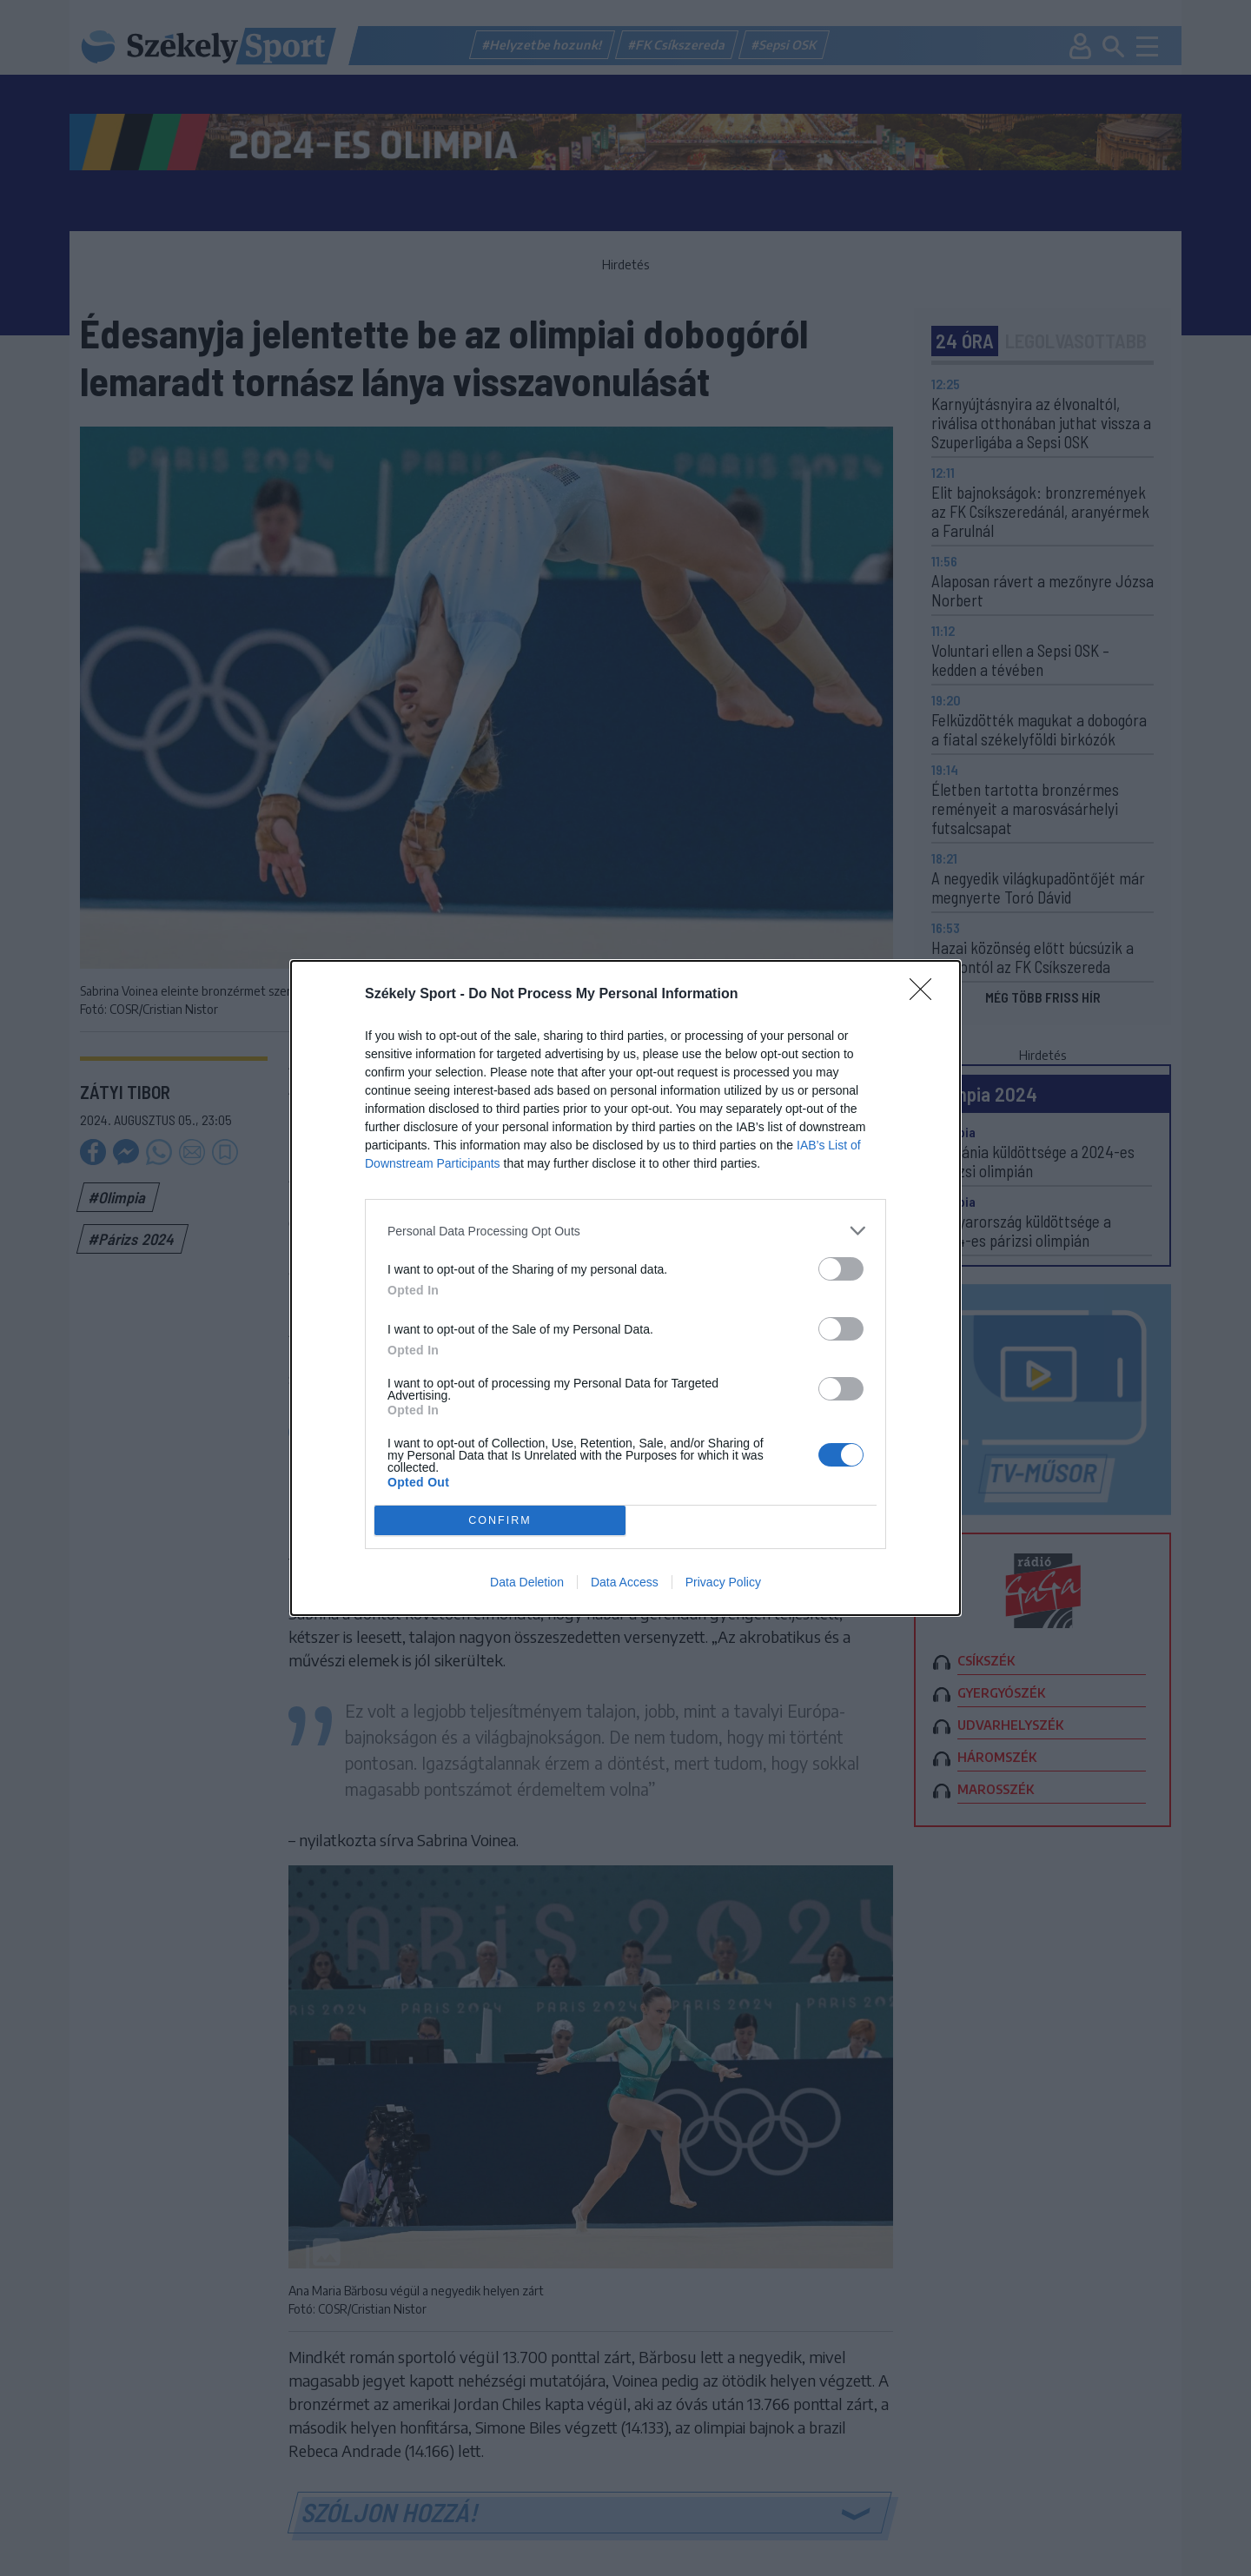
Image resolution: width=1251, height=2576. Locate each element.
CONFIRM (500, 1520)
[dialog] (625, 1288)
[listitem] (625, 1231)
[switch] (841, 1269)
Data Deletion (527, 1582)
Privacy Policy (723, 1582)
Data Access (625, 1582)
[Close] (926, 994)
